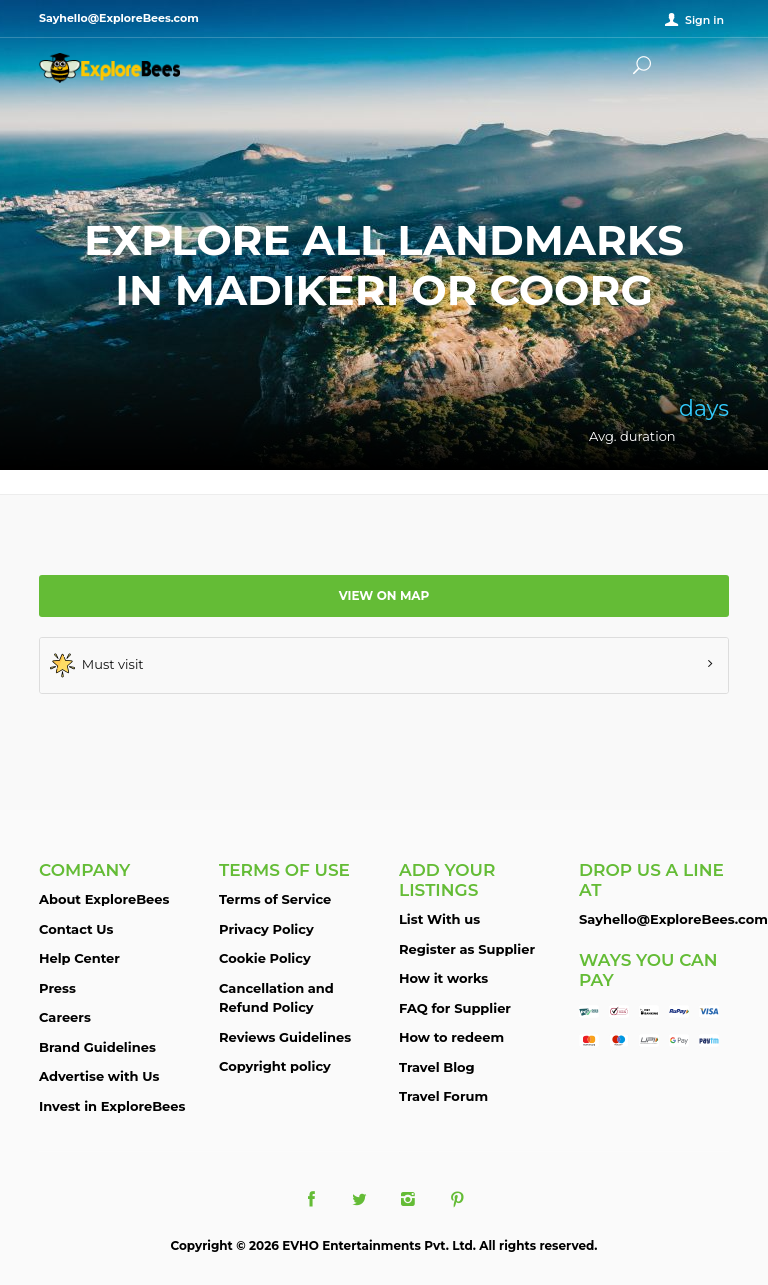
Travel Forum (443, 1096)
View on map (384, 595)
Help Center (79, 958)
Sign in (704, 20)
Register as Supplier (467, 949)
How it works (443, 978)
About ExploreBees (104, 899)
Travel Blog (437, 1067)
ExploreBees (129, 68)
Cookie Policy (265, 958)
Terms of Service (275, 899)
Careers (65, 1017)
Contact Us (76, 929)
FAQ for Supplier (455, 1008)
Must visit (97, 665)
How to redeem (451, 1037)
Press (57, 988)
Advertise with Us (99, 1076)
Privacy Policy (266, 929)
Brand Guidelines (97, 1047)
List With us (439, 919)
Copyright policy (275, 1066)
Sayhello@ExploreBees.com (673, 919)
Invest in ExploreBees (112, 1106)
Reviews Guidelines (285, 1037)
